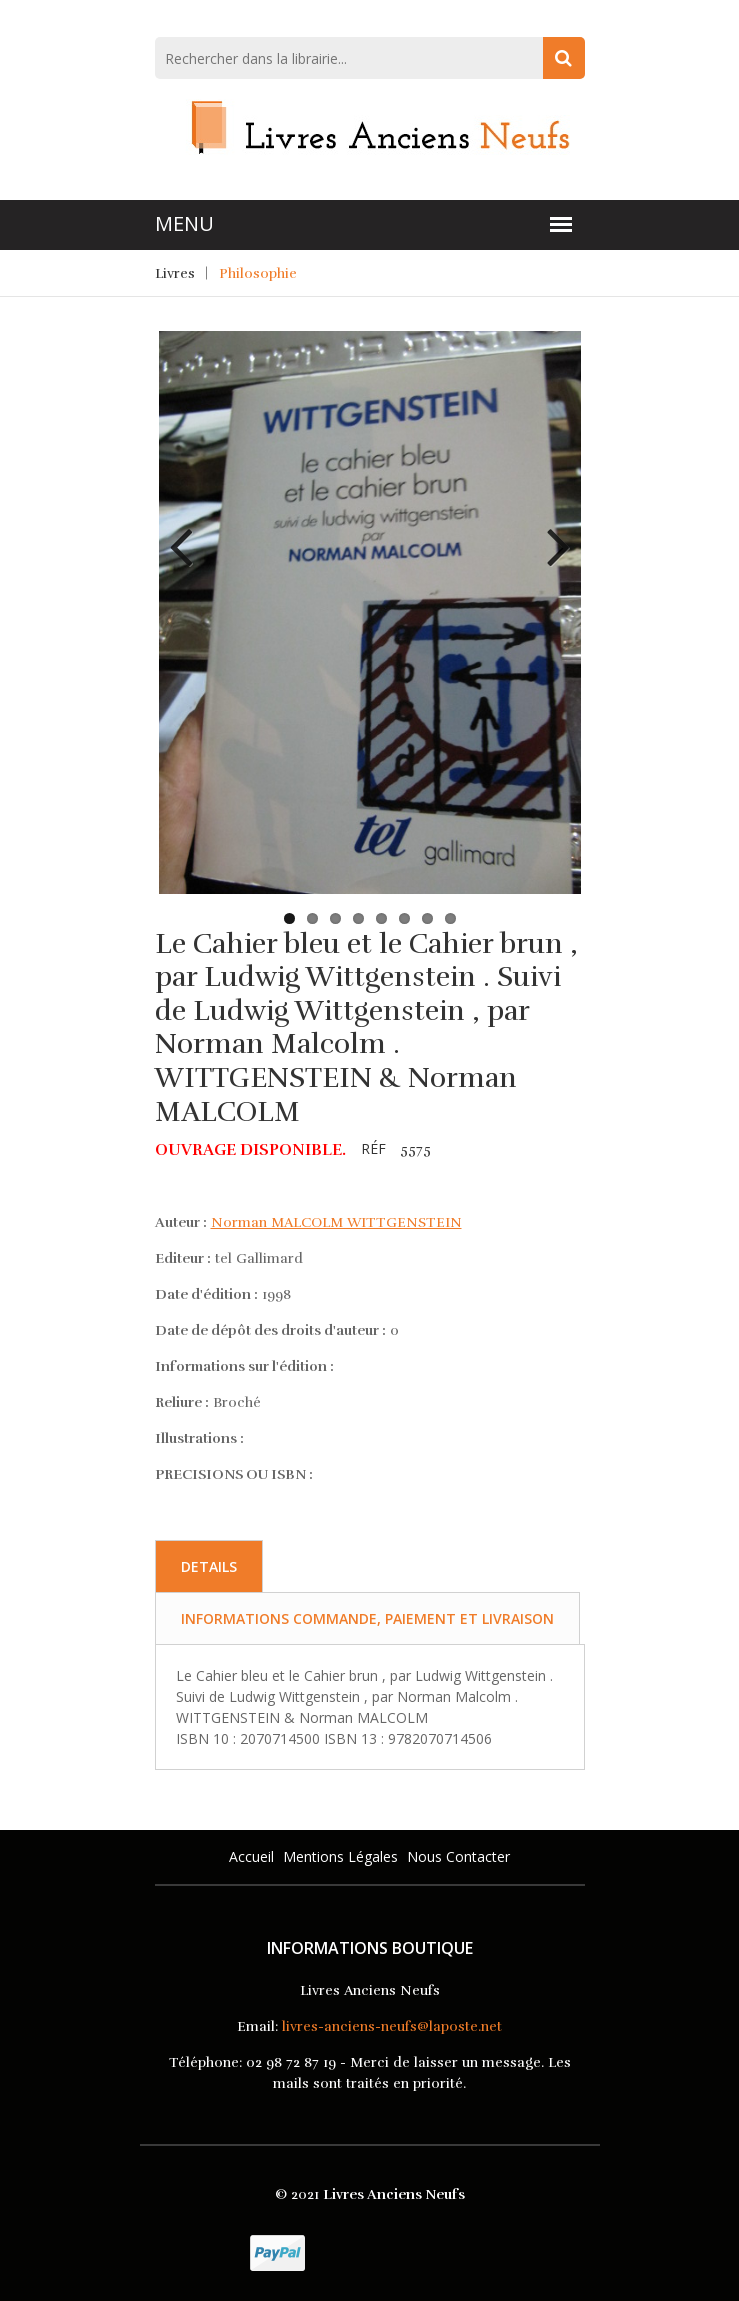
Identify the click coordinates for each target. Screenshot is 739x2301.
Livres (175, 273)
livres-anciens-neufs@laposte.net (392, 2026)
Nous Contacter (458, 1856)
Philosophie (258, 273)
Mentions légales (340, 1856)
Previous (189, 532)
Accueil (251, 1856)
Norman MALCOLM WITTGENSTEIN (336, 1222)
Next (551, 532)
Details (209, 1566)
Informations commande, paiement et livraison (367, 1618)
